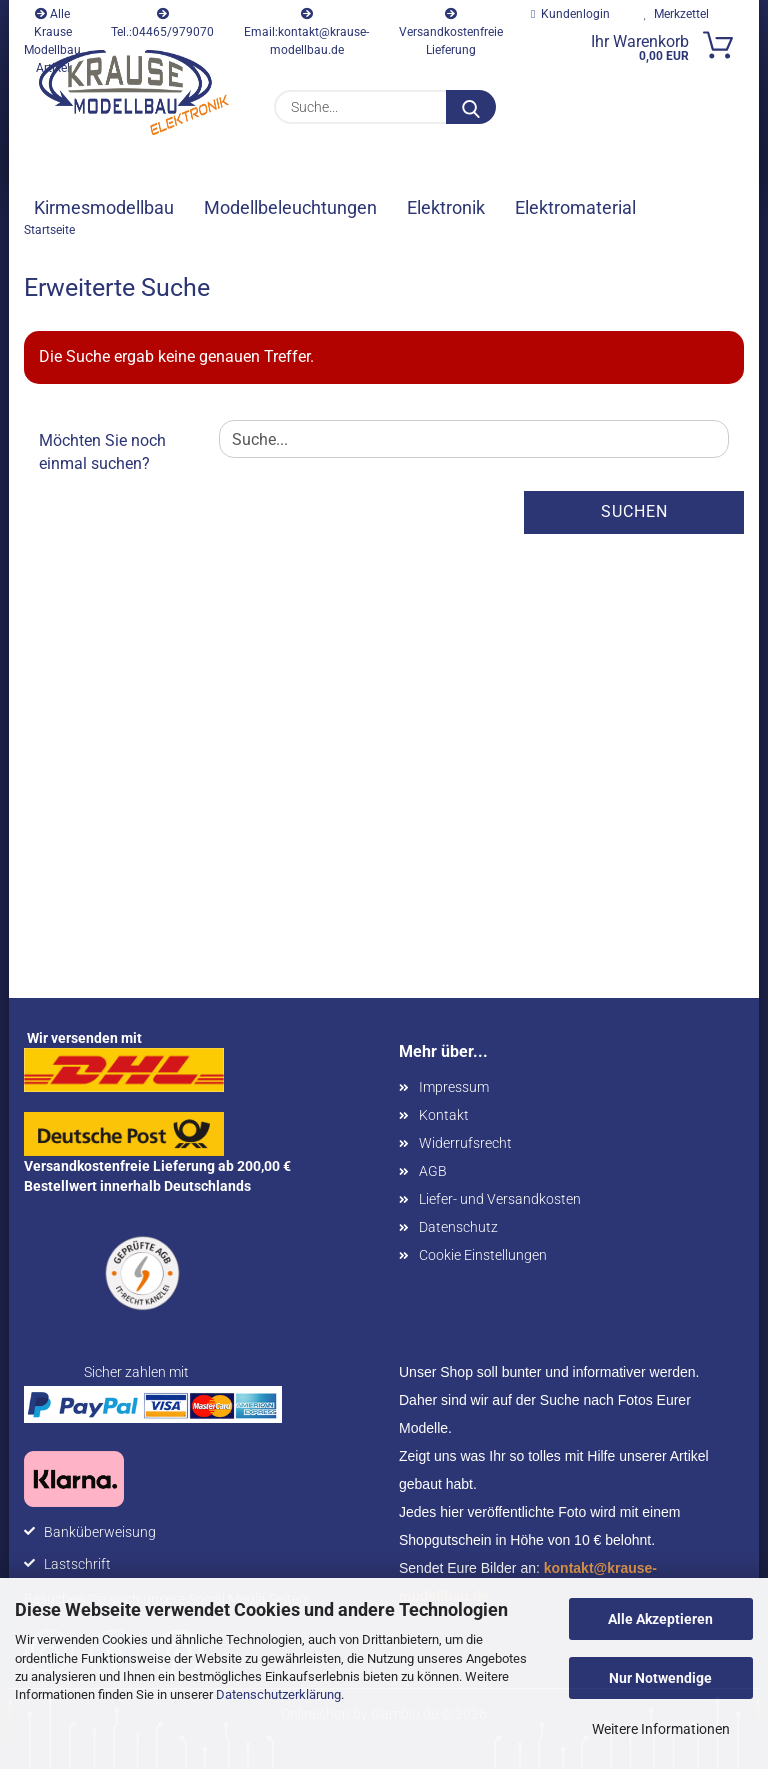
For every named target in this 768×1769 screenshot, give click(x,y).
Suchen (634, 511)
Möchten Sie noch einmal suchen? (102, 452)
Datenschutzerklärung (278, 1694)
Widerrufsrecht (465, 1143)
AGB (433, 1171)
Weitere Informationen (661, 1729)
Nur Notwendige (660, 1678)
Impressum (454, 1087)
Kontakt (444, 1115)
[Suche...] (471, 107)
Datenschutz (458, 1227)
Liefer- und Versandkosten (500, 1199)
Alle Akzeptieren (660, 1619)
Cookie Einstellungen (483, 1255)
